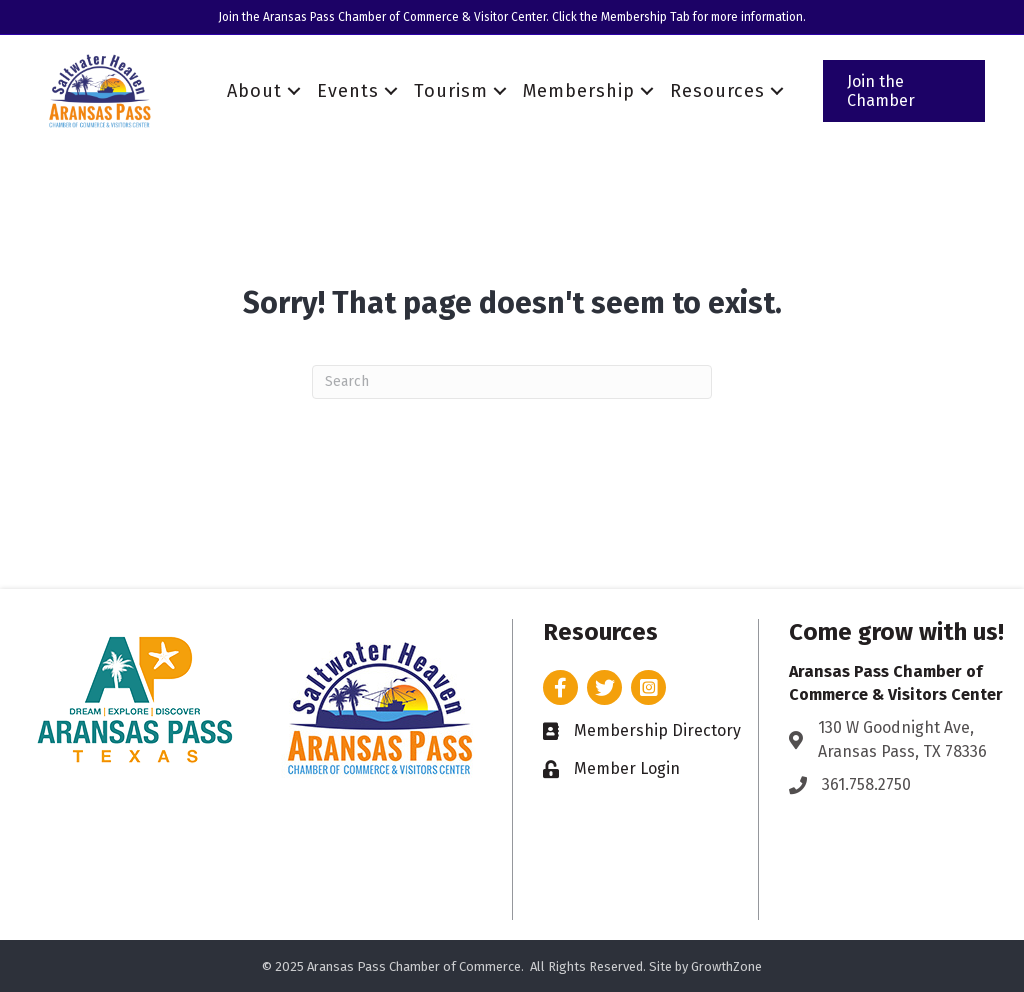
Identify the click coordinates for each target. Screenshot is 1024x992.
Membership (579, 91)
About (254, 91)
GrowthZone (726, 966)
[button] (904, 91)
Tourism (451, 91)
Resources (717, 91)
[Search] (512, 382)
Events (348, 91)
